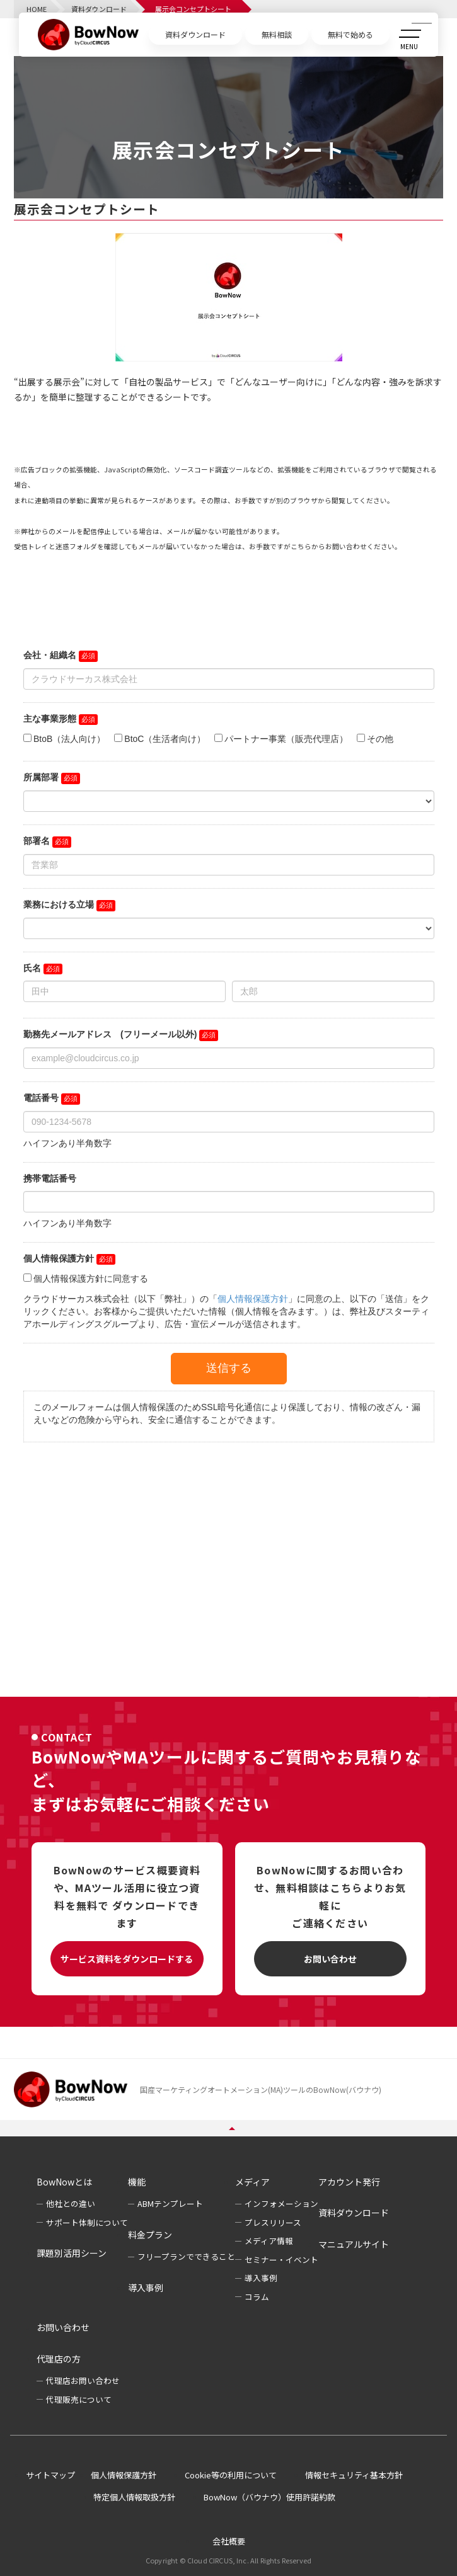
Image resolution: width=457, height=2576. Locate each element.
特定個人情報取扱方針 (134, 2497)
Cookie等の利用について (231, 2475)
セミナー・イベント (281, 2259)
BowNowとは (64, 2181)
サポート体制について (87, 2222)
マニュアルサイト (353, 2244)
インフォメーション (281, 2203)
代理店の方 (59, 2358)
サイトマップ (50, 2475)
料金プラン (150, 2234)
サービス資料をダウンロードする (127, 1958)
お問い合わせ (330, 1958)
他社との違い (70, 2203)
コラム (257, 2297)
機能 (137, 2181)
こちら (301, 546)
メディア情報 (269, 2241)
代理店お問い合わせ (83, 2380)
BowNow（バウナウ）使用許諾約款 (269, 2497)
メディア (252, 2181)
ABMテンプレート (170, 2203)
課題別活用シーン (72, 2253)
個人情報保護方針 (123, 2475)
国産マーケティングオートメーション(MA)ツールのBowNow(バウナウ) (260, 2089)
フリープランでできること (186, 2256)
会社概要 (228, 2541)
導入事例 (145, 2287)
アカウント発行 (349, 2181)
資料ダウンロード (353, 2212)
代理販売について (79, 2399)
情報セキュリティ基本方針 (354, 2475)
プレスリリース (273, 2222)
